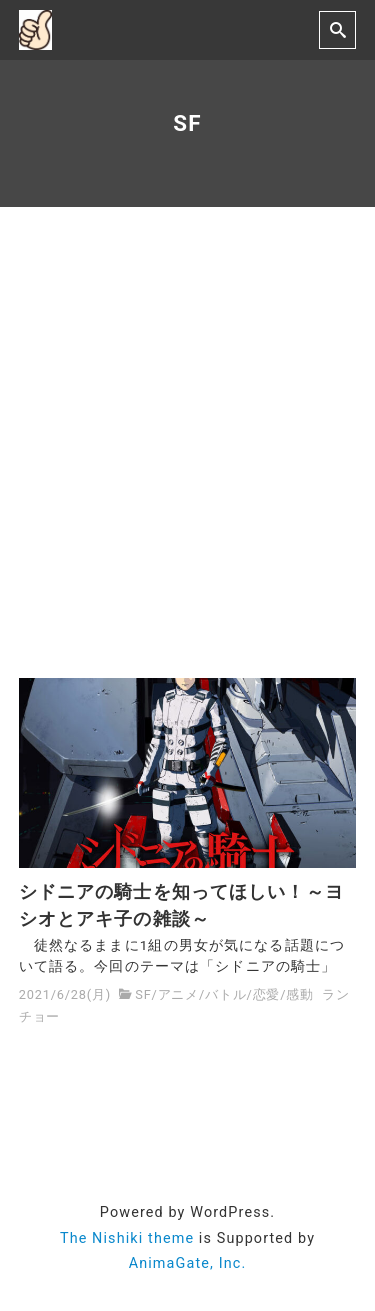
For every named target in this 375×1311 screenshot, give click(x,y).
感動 (300, 994)
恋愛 (267, 994)
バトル (225, 994)
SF (143, 994)
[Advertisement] (187, 442)
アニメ (178, 994)
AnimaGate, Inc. (188, 1263)
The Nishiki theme (127, 1238)
